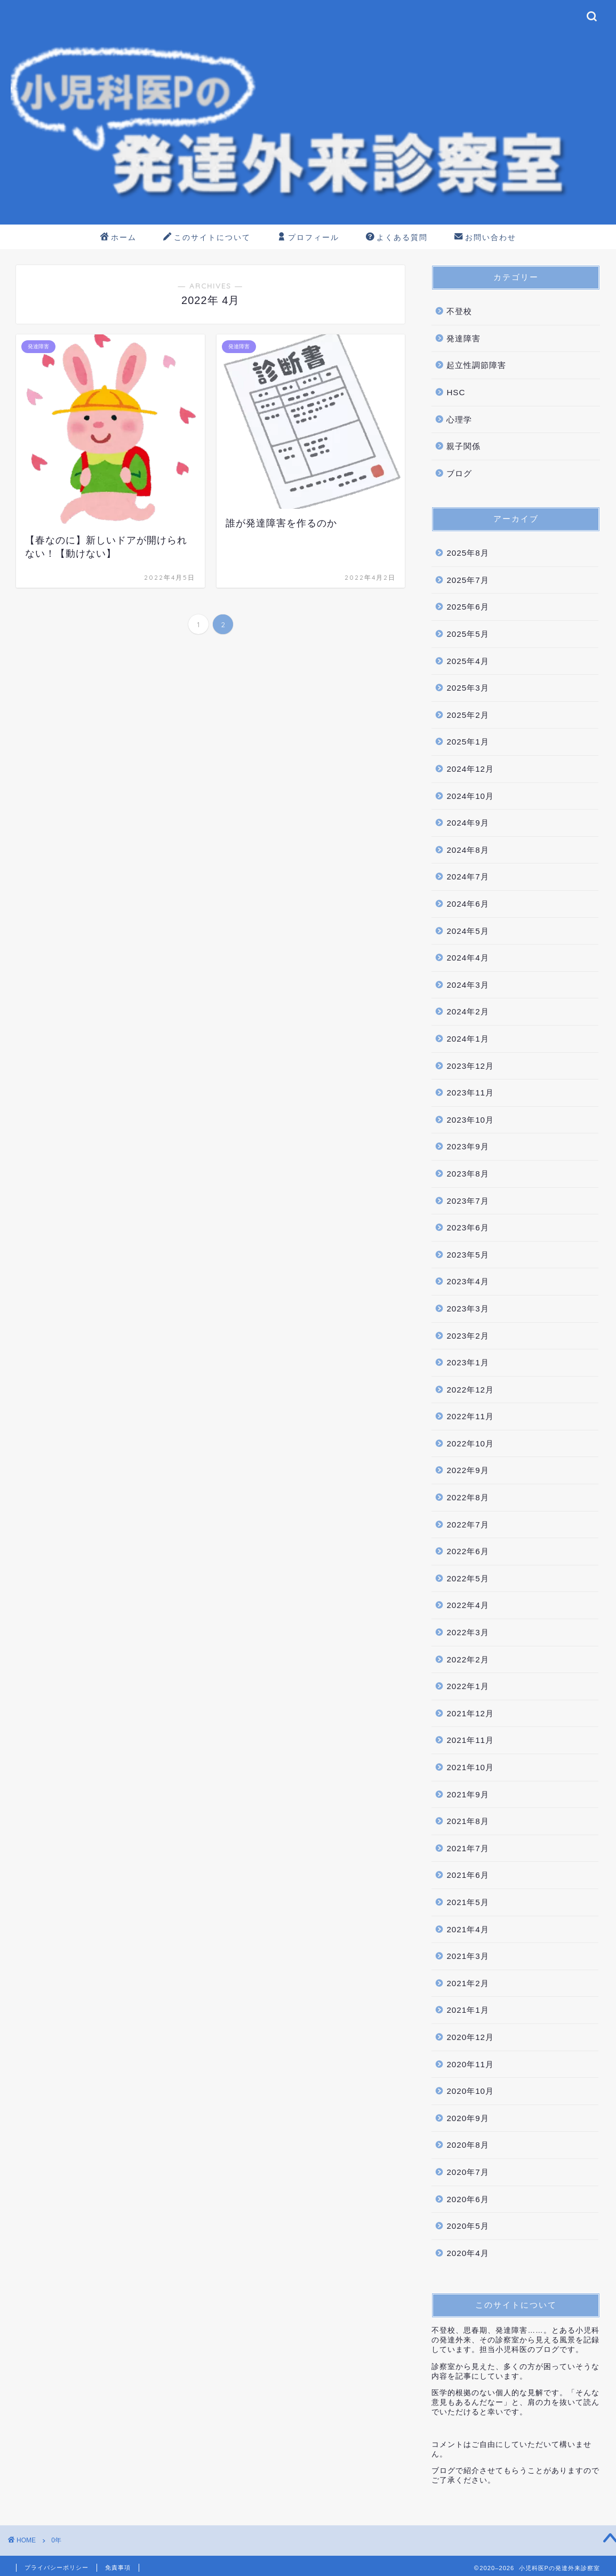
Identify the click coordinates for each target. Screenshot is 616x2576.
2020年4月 (467, 2253)
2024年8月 (467, 849)
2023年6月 (467, 1227)
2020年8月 (467, 2144)
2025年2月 (467, 714)
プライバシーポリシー (57, 2567)
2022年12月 (470, 1389)
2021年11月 (470, 1740)
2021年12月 (470, 1713)
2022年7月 (467, 1524)
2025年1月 (467, 741)
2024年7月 (467, 876)
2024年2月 (467, 1011)
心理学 (459, 419)
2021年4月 (467, 1929)
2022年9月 (467, 1470)
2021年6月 (467, 1874)
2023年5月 (467, 1254)
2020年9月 (467, 2118)
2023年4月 (467, 1281)
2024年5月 (467, 930)
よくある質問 (397, 238)
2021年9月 (467, 1794)
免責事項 (118, 2567)
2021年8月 (467, 1821)
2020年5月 (467, 2225)
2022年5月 (467, 1578)
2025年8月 (467, 552)
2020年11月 (470, 2064)
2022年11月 (470, 1416)
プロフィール (308, 238)
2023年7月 (467, 1200)
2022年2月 (467, 1659)
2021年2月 (467, 1983)
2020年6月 (467, 2199)
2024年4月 (467, 957)
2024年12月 (470, 768)
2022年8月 (467, 1497)
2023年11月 (470, 1092)
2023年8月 (467, 1173)
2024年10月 (470, 796)
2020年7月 (467, 2172)
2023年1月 (467, 1362)
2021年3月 (467, 1956)
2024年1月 (467, 1038)
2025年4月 (467, 661)
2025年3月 (467, 687)
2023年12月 (470, 1065)
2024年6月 (467, 903)
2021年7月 (467, 1848)
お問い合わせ (485, 238)
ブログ (459, 473)
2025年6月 (467, 606)
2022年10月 (470, 1443)
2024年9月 (467, 822)
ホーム (118, 238)
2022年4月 (467, 1605)
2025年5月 (467, 633)
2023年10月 (470, 1119)
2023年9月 (467, 1146)
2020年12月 (470, 2037)
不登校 (459, 311)
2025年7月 (467, 580)
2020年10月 (470, 2090)
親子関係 (463, 446)
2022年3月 (467, 1632)
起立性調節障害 (476, 365)
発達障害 (463, 338)
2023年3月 (467, 1308)
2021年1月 (467, 2009)
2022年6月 (467, 1551)
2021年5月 (467, 1902)
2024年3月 (467, 984)
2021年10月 (470, 1767)
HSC (455, 392)
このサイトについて (207, 238)
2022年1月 (467, 1686)
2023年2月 (467, 1335)
